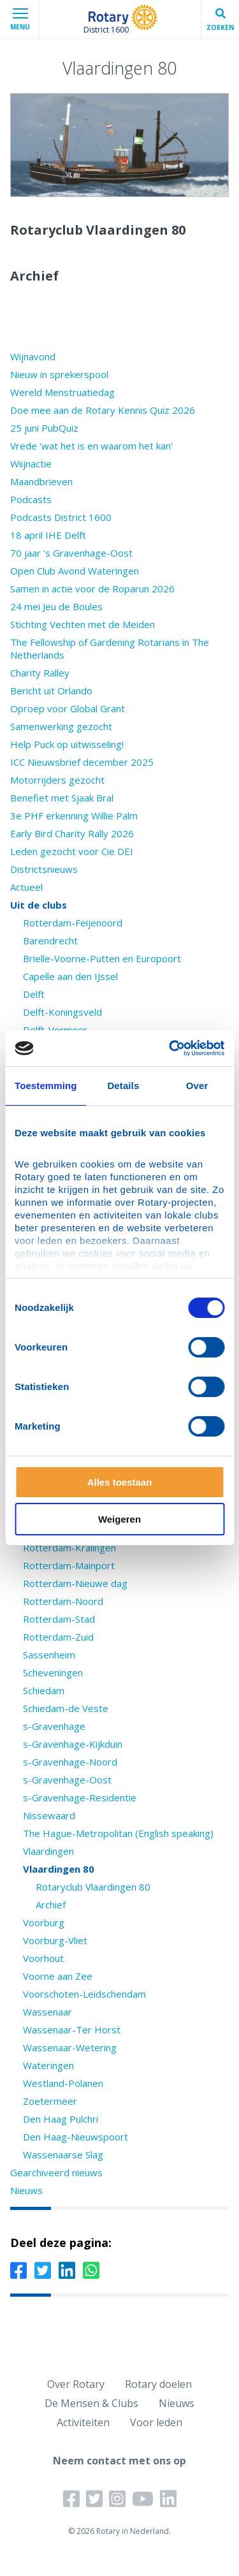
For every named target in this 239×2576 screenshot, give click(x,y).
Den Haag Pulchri (60, 2118)
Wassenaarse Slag (63, 2154)
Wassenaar (47, 2011)
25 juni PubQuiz (44, 427)
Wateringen (48, 2065)
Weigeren (119, 1519)
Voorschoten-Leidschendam (84, 1993)
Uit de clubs (38, 904)
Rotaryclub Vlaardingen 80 (93, 1886)
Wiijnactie (31, 463)
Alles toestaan (119, 1482)
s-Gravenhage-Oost (67, 1779)
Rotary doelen (158, 2384)
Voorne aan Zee (57, 1976)
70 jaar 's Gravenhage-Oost (71, 552)
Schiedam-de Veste (65, 1708)
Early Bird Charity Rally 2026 (72, 833)
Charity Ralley (39, 672)
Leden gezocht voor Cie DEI (71, 851)
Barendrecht (50, 940)
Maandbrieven (41, 481)
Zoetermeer (50, 2101)
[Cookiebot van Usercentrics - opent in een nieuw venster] (170, 1048)
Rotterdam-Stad (59, 1619)
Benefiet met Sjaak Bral (61, 797)
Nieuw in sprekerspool (59, 374)
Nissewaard (49, 1815)
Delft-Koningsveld (62, 1012)
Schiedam (43, 1690)
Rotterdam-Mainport (69, 1565)
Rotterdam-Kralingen (69, 1547)
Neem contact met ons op (119, 2461)
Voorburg (43, 1922)
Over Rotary (76, 2384)
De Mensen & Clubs (91, 2403)
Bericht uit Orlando (51, 690)
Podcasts (31, 499)
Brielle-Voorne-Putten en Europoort (102, 958)
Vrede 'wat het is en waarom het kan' (91, 445)
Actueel (26, 887)
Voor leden (156, 2422)
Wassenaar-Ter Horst (71, 2029)
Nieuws (26, 2190)
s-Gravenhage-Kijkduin (72, 1744)
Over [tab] (197, 1085)
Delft (34, 994)
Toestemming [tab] (46, 1085)
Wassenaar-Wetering (70, 2047)
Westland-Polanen (63, 2083)
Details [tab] (123, 1085)
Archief (51, 1904)
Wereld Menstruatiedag (62, 392)
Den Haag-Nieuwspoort (75, 2136)
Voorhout (43, 1958)
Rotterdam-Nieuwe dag (75, 1583)
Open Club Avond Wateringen (74, 570)
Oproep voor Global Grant (67, 708)
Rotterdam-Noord (63, 1601)
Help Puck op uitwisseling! (67, 744)
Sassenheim (49, 1654)
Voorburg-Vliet (55, 1940)
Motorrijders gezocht (57, 779)
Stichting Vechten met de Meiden (82, 624)
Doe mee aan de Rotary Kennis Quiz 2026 (102, 410)
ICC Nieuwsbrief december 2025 (82, 762)
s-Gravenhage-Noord (70, 1761)
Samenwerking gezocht (61, 726)
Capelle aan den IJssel (70, 976)
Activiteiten (83, 2422)
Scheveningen (53, 1672)
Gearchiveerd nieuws (56, 2172)
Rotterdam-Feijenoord (72, 922)
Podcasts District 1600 (61, 517)
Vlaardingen (48, 1851)
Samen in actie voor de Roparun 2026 (92, 588)
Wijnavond (32, 356)
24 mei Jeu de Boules (56, 606)
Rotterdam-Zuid (58, 1636)
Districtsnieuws (44, 869)
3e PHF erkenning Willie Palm (74, 815)
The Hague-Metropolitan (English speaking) (118, 1833)
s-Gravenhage (54, 1726)
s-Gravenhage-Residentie (79, 1797)
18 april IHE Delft (48, 535)
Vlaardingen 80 (58, 1868)
